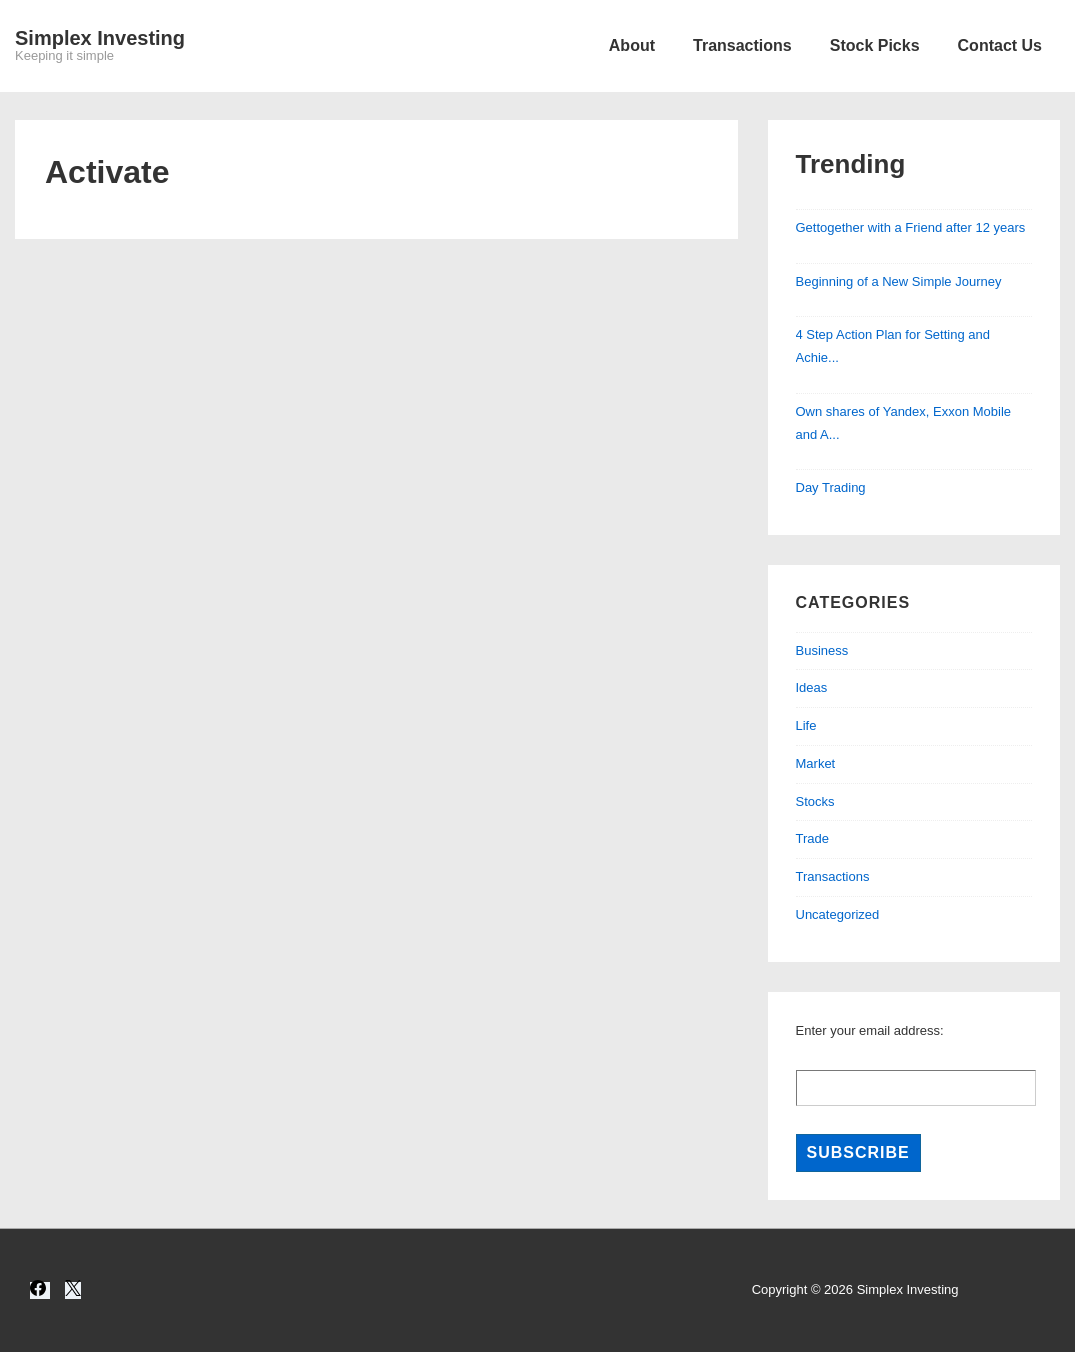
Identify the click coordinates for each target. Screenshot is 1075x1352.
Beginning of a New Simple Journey (899, 281)
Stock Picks (875, 45)
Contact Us (1000, 45)
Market (816, 763)
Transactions (742, 45)
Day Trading (831, 487)
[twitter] (73, 1290)
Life (806, 725)
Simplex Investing (100, 38)
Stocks (815, 801)
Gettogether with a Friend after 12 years (911, 227)
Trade (812, 838)
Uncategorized (838, 914)
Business (822, 650)
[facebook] (40, 1290)
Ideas (812, 687)
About (632, 45)
